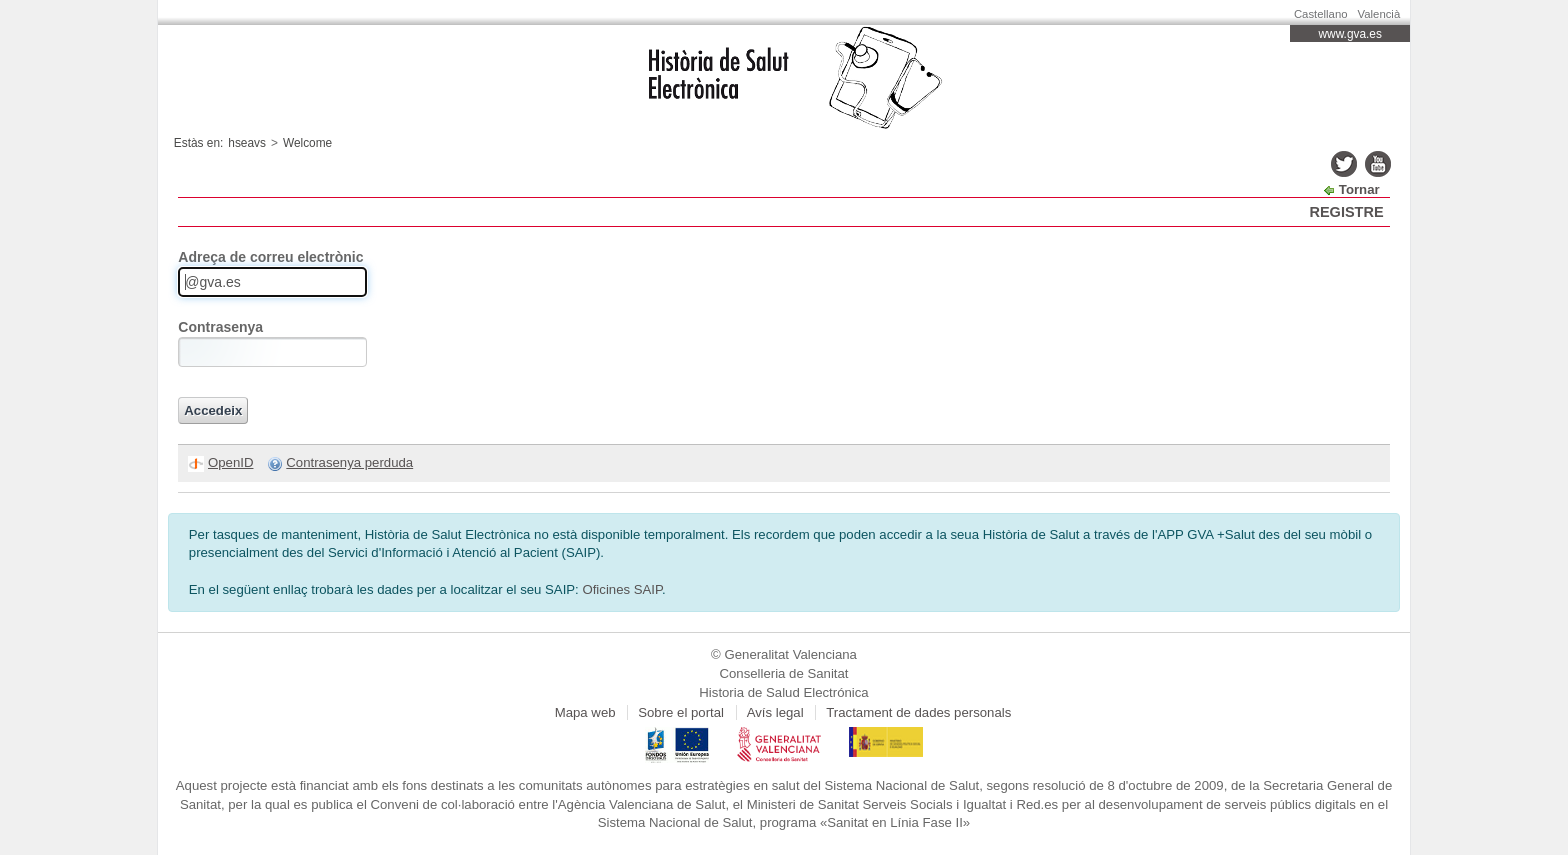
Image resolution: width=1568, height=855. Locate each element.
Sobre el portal (681, 712)
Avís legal (775, 712)
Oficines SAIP (622, 589)
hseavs (247, 143)
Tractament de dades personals (918, 712)
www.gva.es (1350, 34)
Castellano (1321, 14)
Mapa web (585, 712)
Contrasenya (220, 327)
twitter (1344, 164)
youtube (1378, 164)
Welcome (307, 143)
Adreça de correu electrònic (270, 257)
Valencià (1379, 14)
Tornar (1359, 189)
